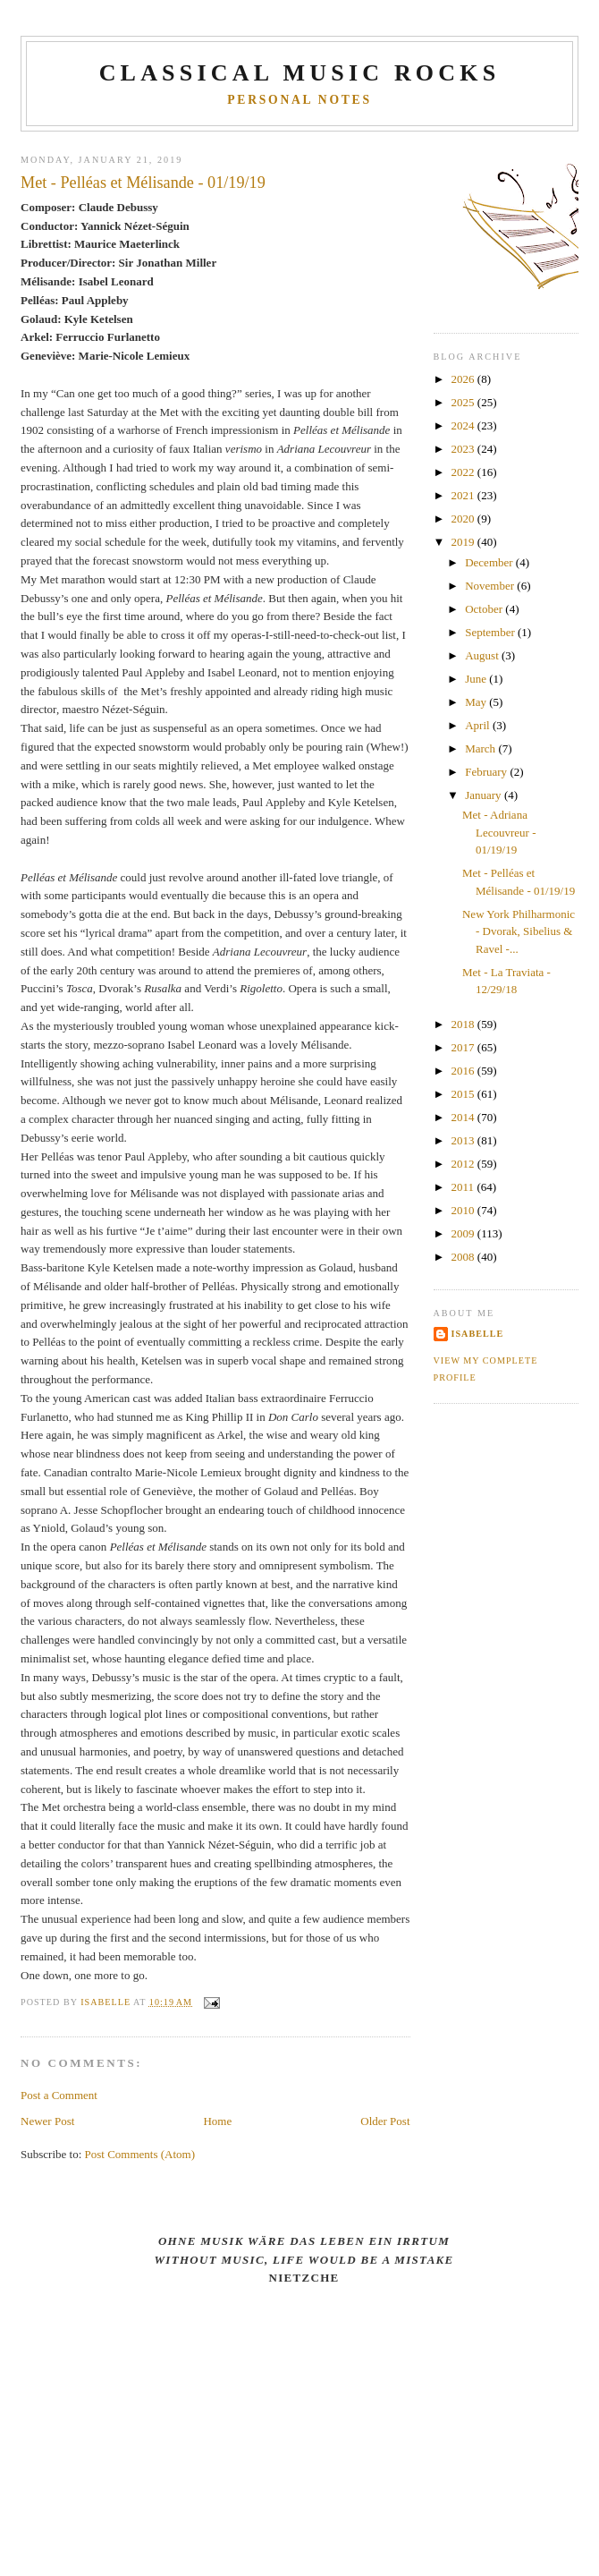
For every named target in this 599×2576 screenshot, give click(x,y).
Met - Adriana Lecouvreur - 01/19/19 (499, 832)
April (479, 725)
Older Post (384, 2121)
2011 (464, 1187)
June (477, 678)
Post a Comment (59, 2095)
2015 (464, 1094)
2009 (464, 1233)
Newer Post (47, 2121)
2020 (464, 518)
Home (217, 2121)
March (481, 748)
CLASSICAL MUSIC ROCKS (300, 73)
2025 (464, 402)
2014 (464, 1117)
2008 (464, 1256)
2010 (464, 1210)
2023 (464, 448)
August (483, 655)
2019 (464, 541)
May (477, 702)
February (487, 771)
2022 (464, 472)
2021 (464, 495)
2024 (464, 425)
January (484, 795)
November (491, 585)
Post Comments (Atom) (140, 2154)
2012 (464, 1163)
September (491, 632)
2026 (464, 379)
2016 (464, 1070)
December (490, 562)
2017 (464, 1047)
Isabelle (477, 1334)
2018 (464, 1024)
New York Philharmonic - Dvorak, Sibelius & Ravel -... (518, 931)
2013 (464, 1140)
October (485, 609)
